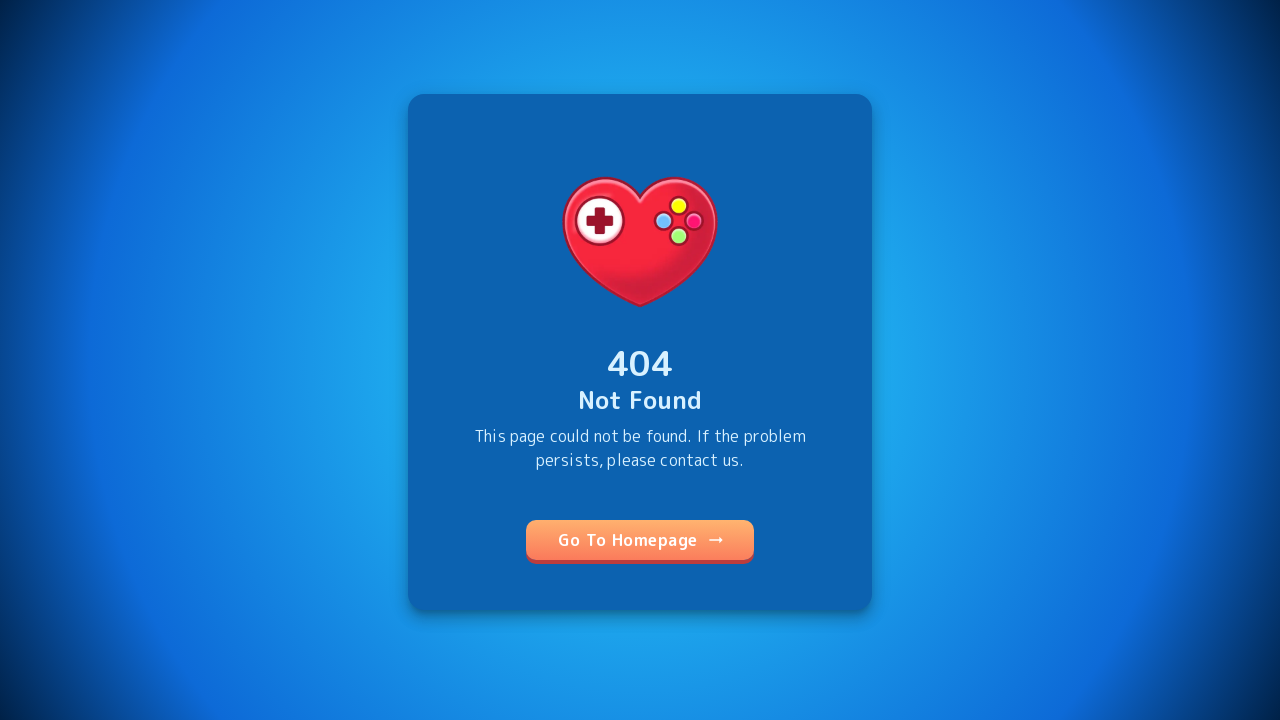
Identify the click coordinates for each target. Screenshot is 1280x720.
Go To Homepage (641, 540)
